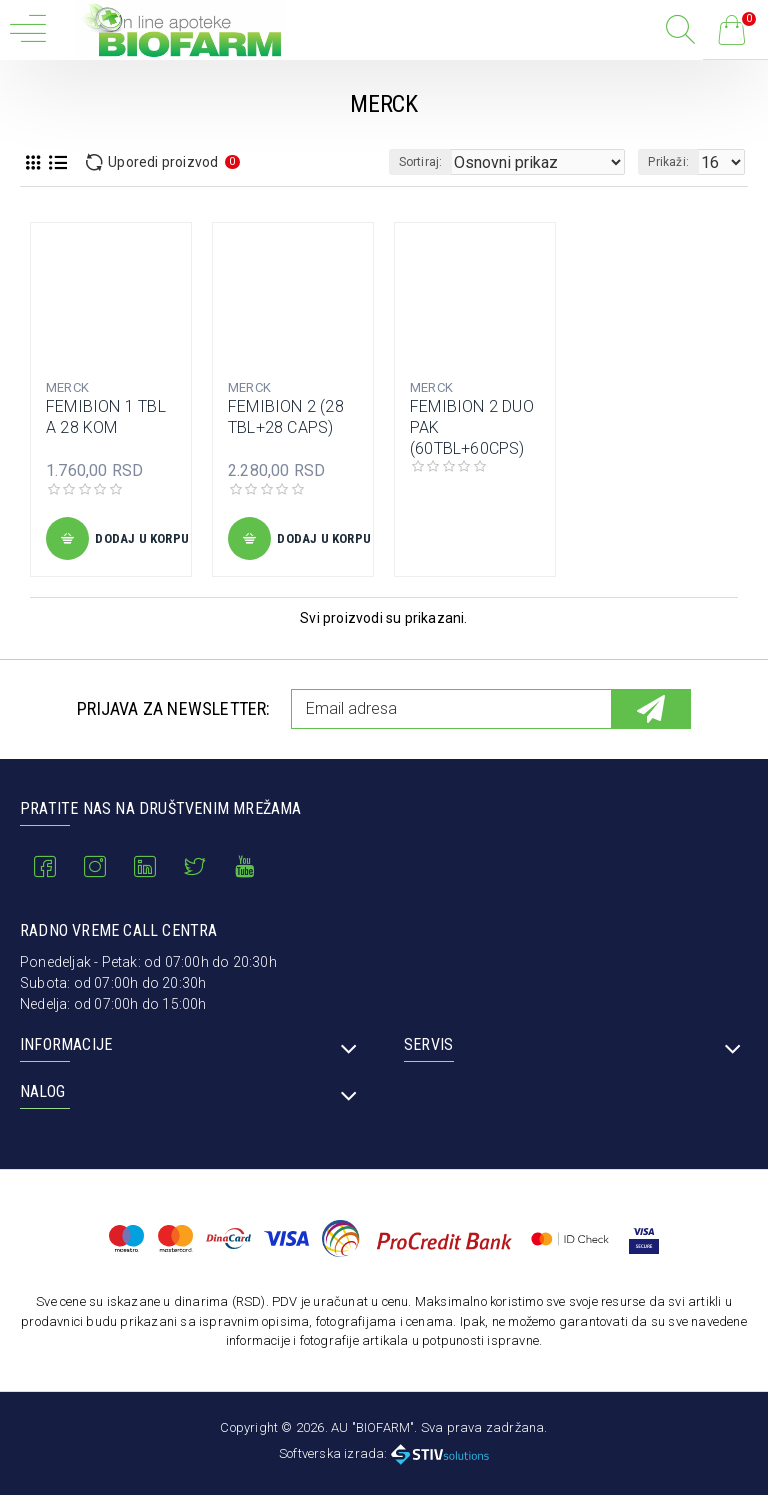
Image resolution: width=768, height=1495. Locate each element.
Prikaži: (668, 162)
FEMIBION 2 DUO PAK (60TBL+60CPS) (472, 427)
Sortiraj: (421, 162)
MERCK (67, 387)
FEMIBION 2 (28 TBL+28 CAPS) (286, 417)
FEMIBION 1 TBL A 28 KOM (106, 417)
